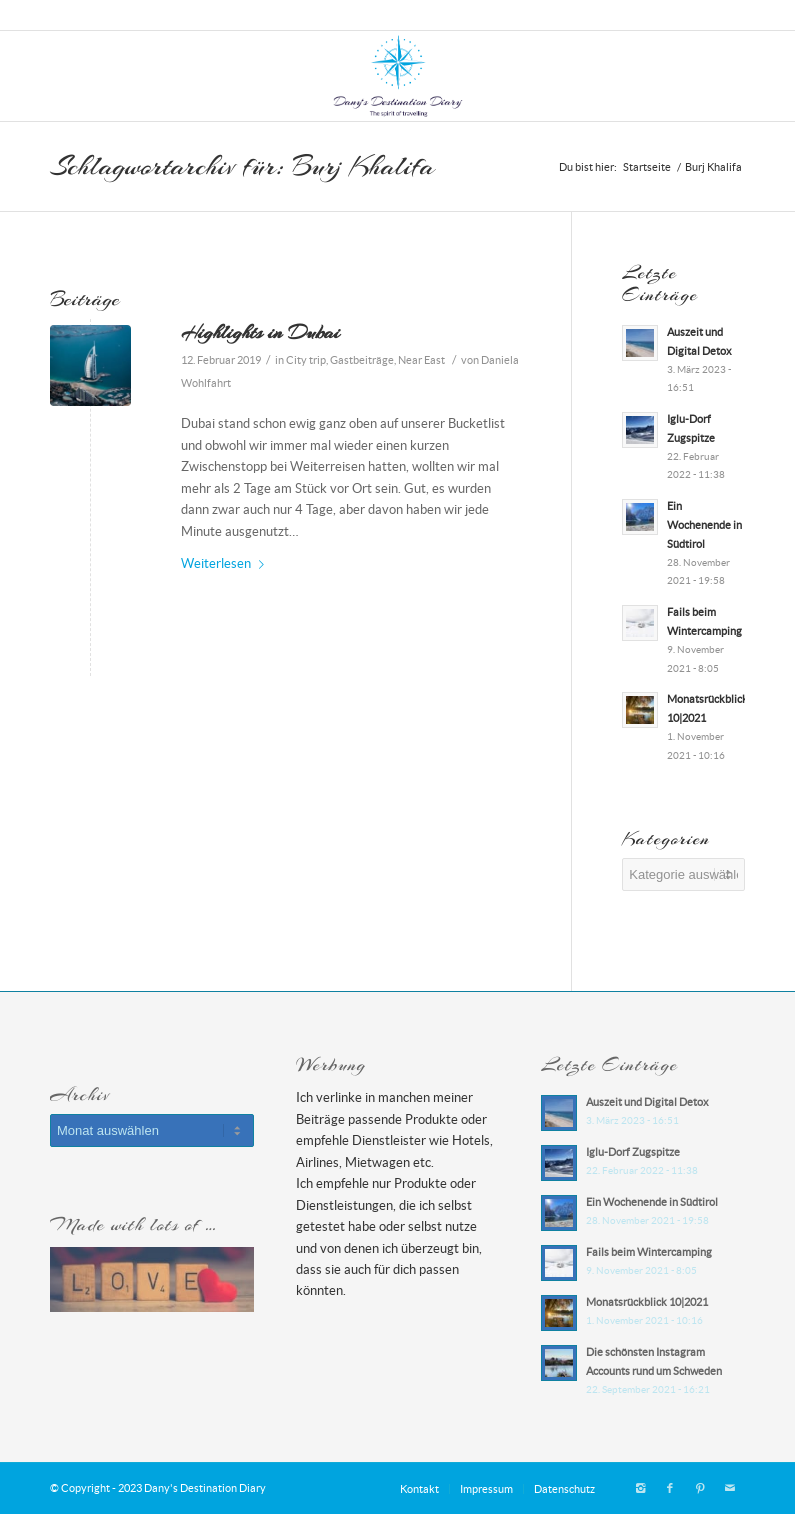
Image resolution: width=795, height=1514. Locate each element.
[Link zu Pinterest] (700, 1488)
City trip (306, 360)
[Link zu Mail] (730, 1488)
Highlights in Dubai (260, 332)
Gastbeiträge (362, 360)
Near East (421, 360)
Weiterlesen (226, 563)
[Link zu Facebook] (670, 1488)
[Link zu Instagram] (640, 1488)
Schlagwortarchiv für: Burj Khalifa (242, 166)
